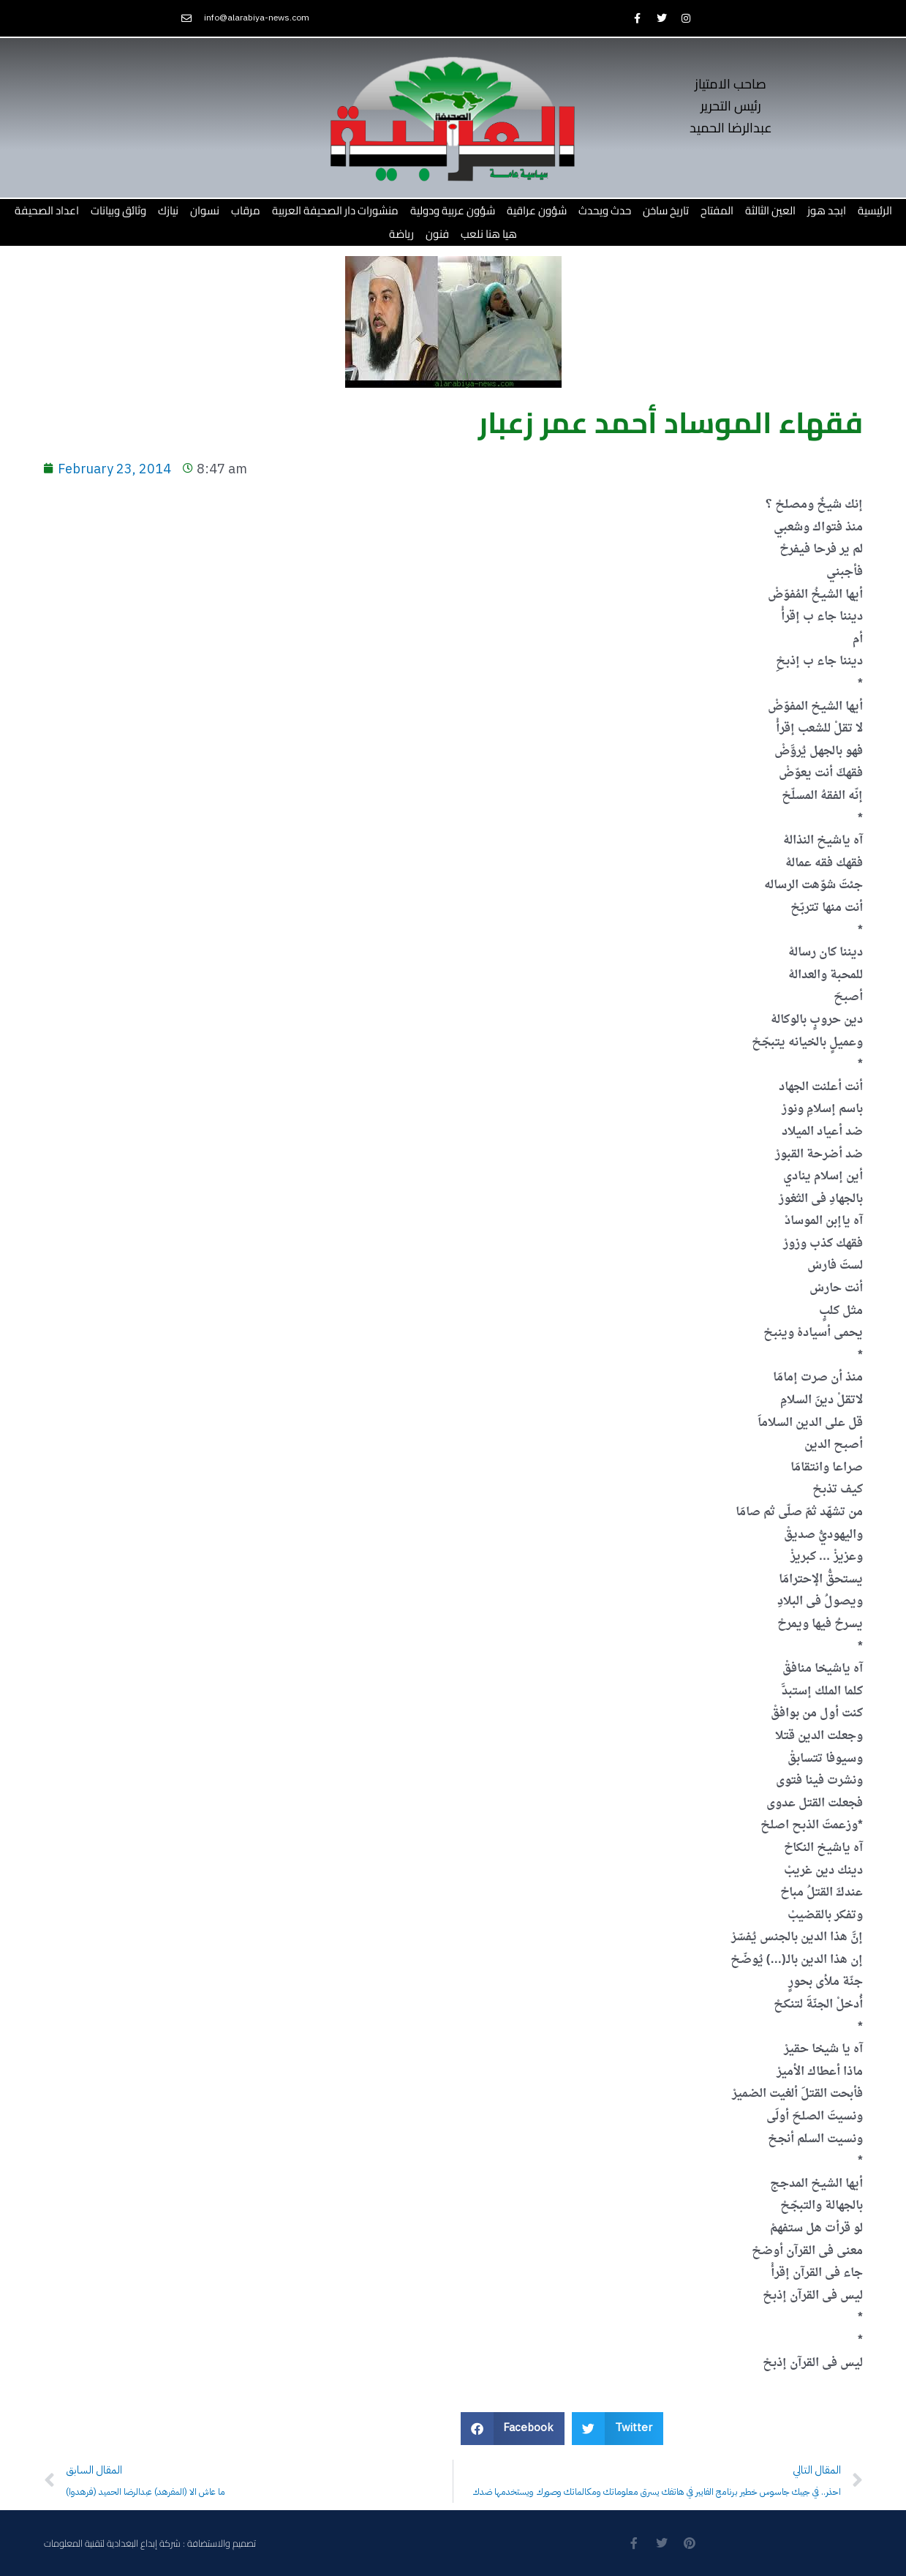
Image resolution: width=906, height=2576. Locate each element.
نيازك (168, 210)
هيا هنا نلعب (489, 233)
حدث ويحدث (604, 210)
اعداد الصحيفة (47, 210)
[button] (513, 2428)
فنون (437, 233)
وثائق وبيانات (118, 210)
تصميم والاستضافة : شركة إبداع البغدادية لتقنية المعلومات (150, 2543)
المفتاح (717, 210)
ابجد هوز (826, 210)
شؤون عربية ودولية (452, 210)
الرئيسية (875, 210)
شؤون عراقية (537, 210)
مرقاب (245, 210)
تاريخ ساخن (666, 210)
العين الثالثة (770, 210)
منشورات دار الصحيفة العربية (335, 210)
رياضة (401, 233)
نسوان (204, 210)
